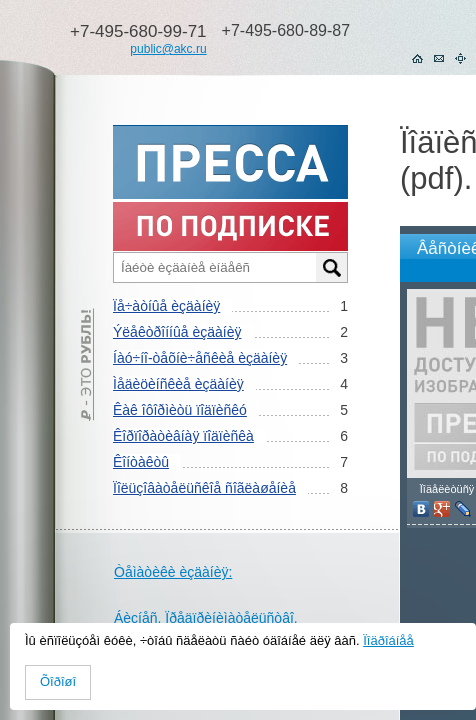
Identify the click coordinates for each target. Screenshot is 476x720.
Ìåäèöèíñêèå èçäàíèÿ (178, 384)
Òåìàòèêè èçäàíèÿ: (173, 572)
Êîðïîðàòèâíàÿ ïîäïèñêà (183, 436)
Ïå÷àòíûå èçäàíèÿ (166, 306)
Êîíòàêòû (141, 462)
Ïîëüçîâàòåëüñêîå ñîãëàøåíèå (204, 488)
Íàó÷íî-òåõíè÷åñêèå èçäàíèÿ (200, 358)
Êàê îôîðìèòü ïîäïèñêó (180, 410)
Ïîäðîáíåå (388, 640)
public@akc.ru (168, 49)
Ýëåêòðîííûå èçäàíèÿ (177, 332)
